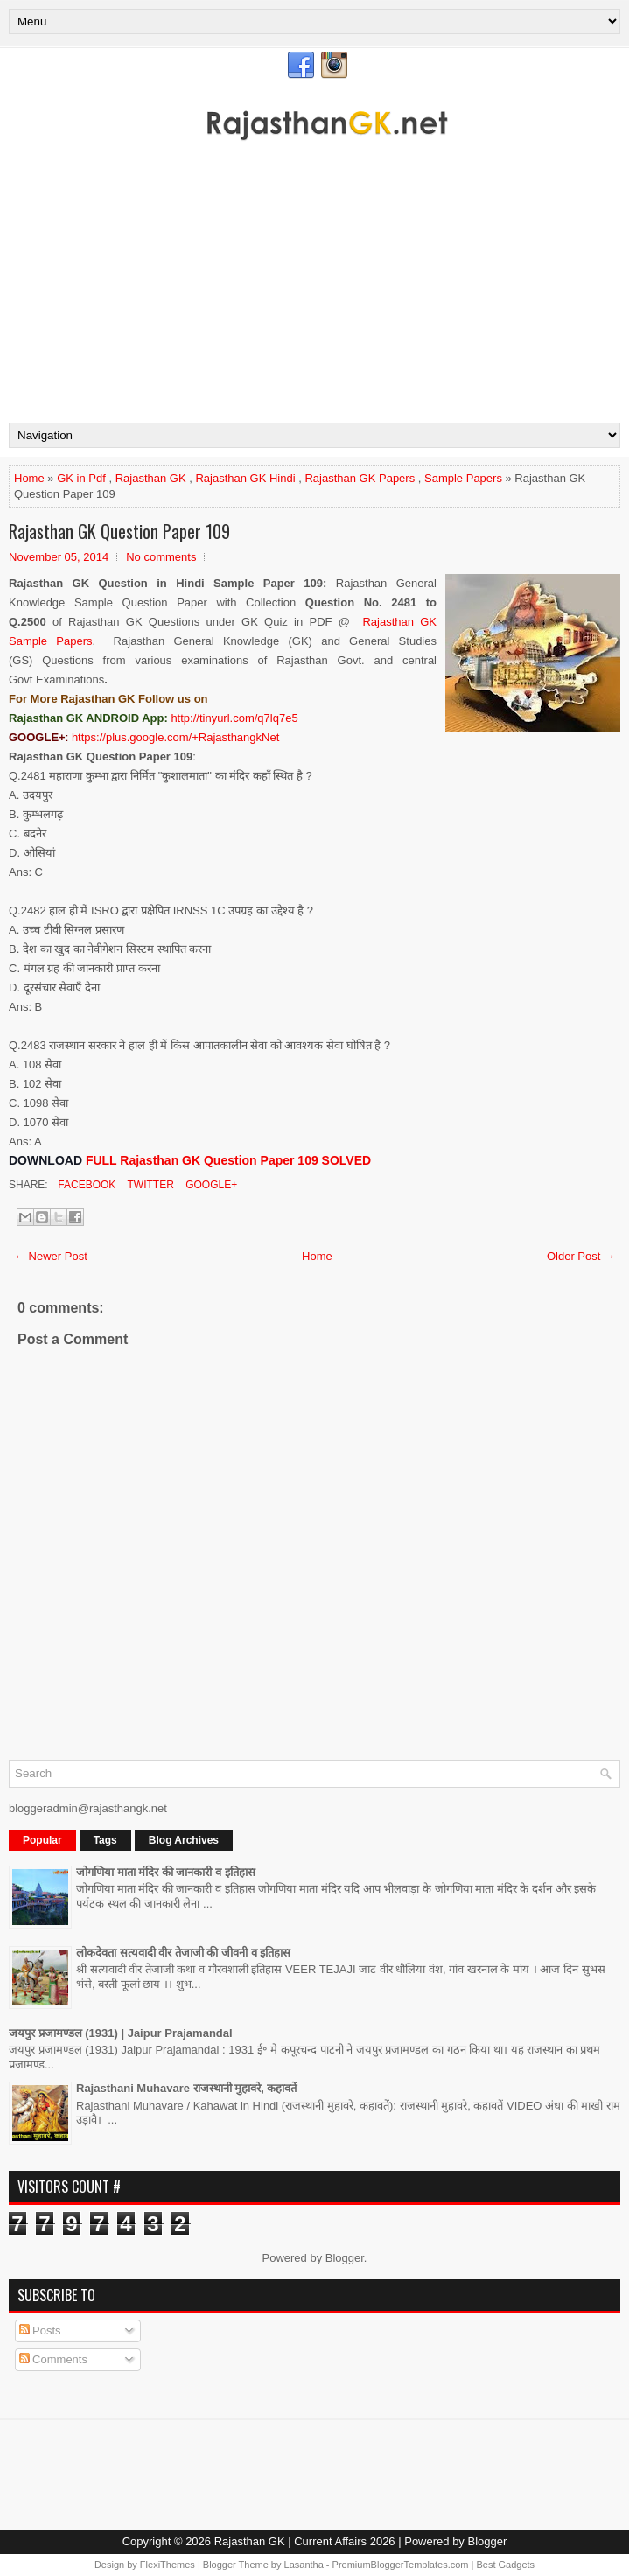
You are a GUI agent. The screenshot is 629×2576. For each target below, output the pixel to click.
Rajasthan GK (150, 478)
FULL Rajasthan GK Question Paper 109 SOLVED (228, 1160)
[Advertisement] (314, 291)
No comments (161, 557)
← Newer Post (50, 1256)
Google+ (210, 1185)
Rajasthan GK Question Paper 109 (119, 531)
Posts (40, 2330)
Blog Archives (184, 1840)
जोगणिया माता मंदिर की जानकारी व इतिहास (165, 1872)
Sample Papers (463, 478)
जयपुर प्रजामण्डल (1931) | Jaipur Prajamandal (121, 2033)
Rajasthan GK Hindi (245, 478)
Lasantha (304, 2564)
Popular (42, 1840)
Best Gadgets (505, 2564)
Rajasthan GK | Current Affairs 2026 (304, 2541)
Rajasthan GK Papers (359, 478)
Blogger (344, 2257)
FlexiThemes (167, 2564)
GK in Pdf (81, 478)
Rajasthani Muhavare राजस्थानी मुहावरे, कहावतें (186, 2088)
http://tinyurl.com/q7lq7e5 (234, 717)
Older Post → (581, 1256)
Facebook (85, 1185)
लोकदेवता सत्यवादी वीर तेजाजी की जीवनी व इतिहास (183, 1952)
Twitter (148, 1185)
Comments (53, 2359)
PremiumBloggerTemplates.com (400, 2564)
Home (29, 478)
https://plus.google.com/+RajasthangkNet (175, 737)
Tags (105, 1840)
